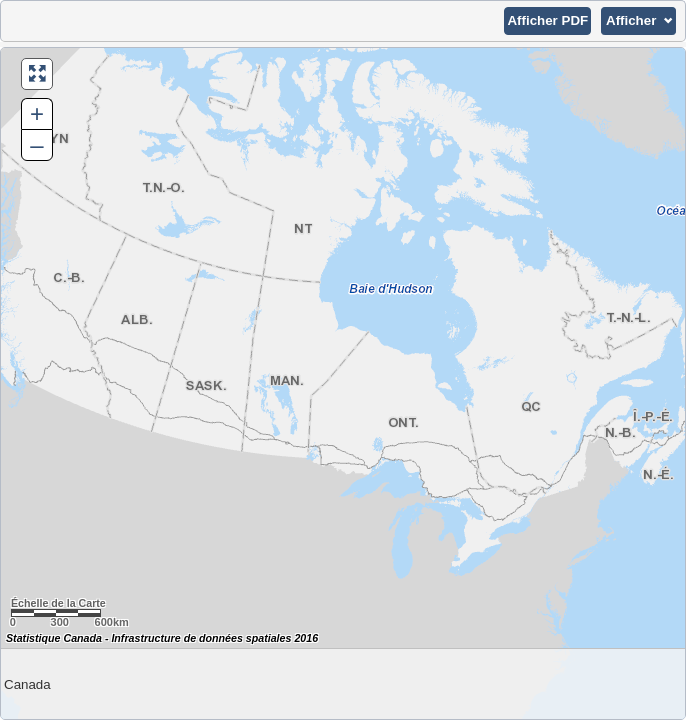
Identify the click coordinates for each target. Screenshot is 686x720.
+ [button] (37, 113)
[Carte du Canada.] (343, 383)
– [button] (36, 144)
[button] (547, 21)
